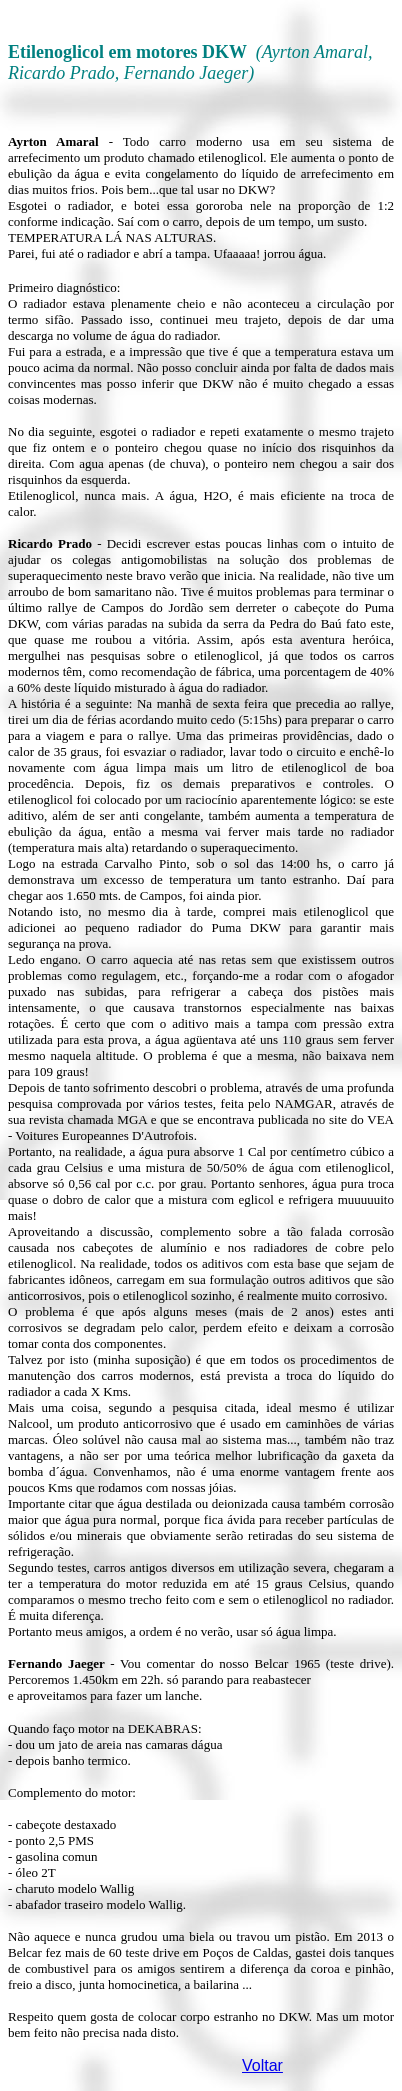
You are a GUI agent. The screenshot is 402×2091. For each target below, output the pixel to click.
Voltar (262, 2065)
